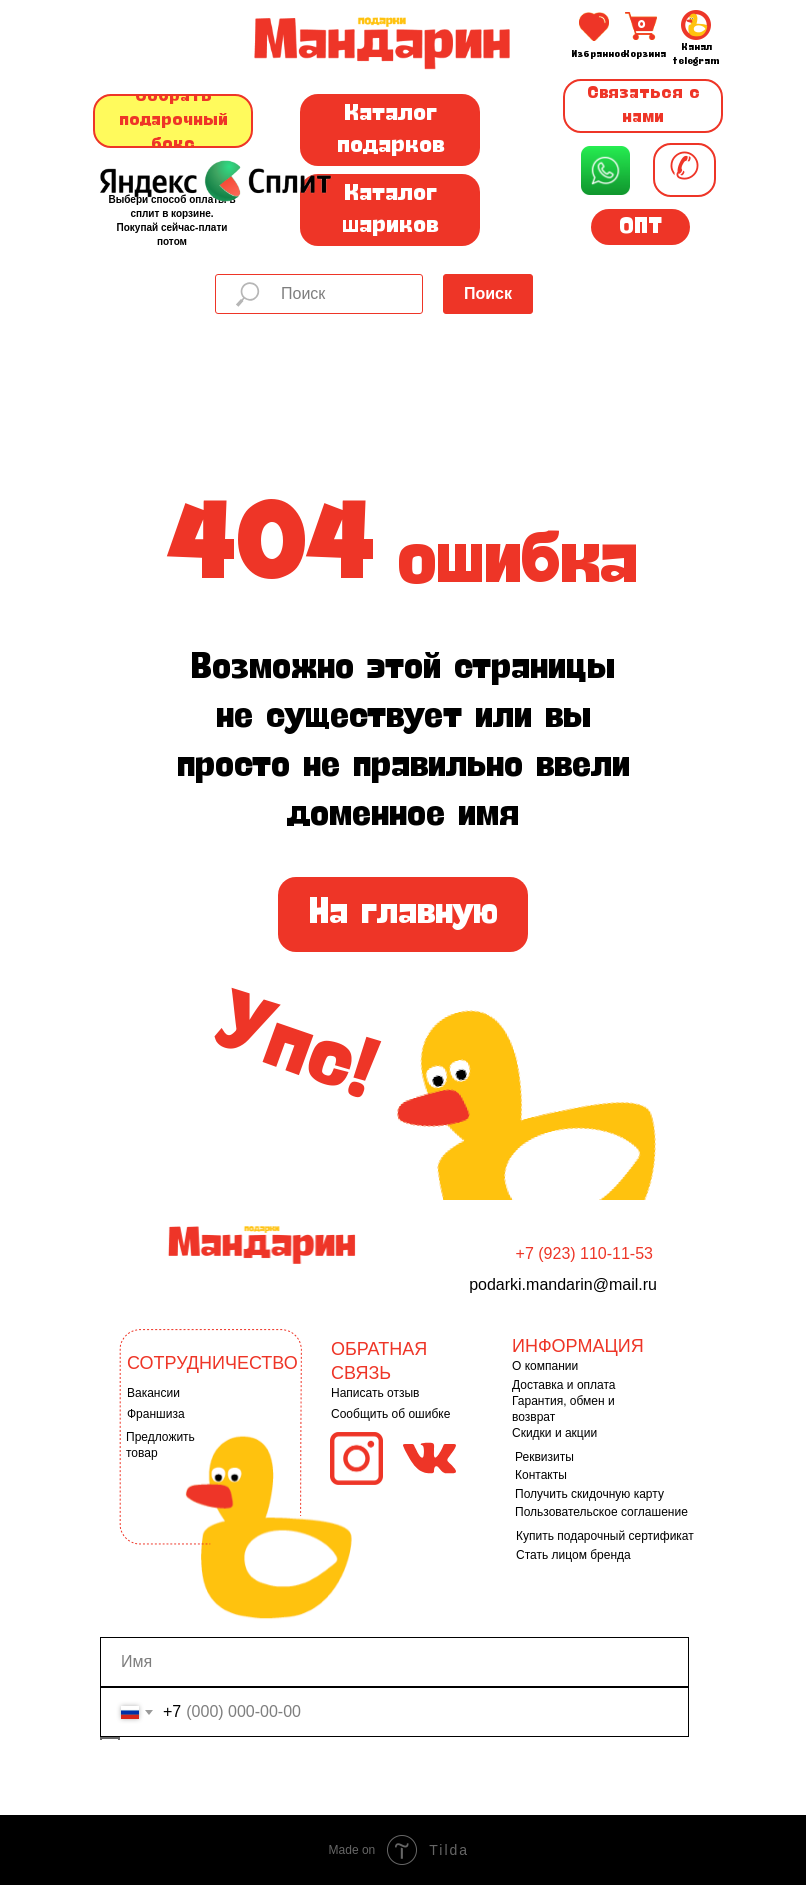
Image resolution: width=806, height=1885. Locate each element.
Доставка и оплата (564, 1385)
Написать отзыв (375, 1393)
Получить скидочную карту (589, 1494)
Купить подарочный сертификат (605, 1536)
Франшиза (156, 1414)
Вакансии (153, 1393)
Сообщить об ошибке (390, 1414)
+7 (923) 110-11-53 (584, 1253)
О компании (545, 1366)
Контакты (541, 1475)
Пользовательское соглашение (601, 1512)
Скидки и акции (554, 1433)
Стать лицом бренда (573, 1555)
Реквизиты (544, 1457)
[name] (394, 1662)
